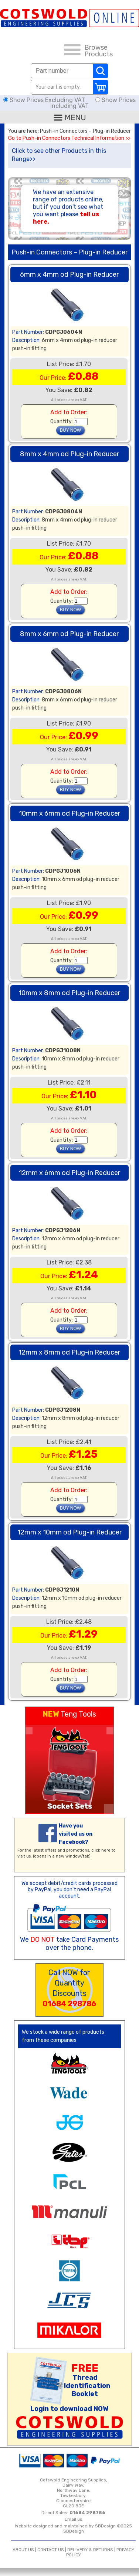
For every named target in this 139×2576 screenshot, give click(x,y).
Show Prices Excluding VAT (45, 99)
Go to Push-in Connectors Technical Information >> (69, 138)
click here (101, 1850)
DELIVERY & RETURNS (90, 2549)
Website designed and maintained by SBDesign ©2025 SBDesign (73, 2528)
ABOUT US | (25, 2549)
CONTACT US (50, 2549)
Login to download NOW (69, 2409)
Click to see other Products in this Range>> (59, 154)
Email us (73, 2519)
